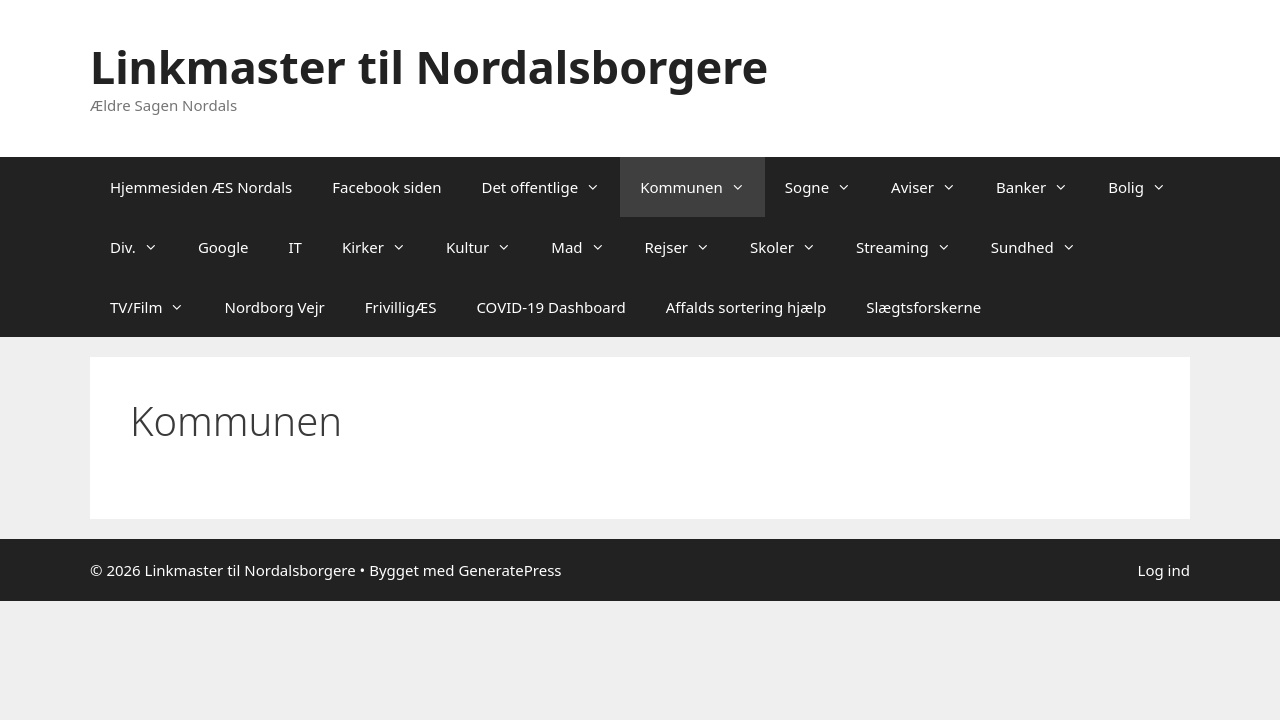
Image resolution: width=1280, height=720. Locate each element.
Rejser (688, 247)
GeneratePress (509, 570)
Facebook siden (386, 187)
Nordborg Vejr (274, 307)
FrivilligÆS (401, 307)
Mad (587, 247)
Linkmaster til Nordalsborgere (429, 66)
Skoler (793, 247)
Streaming (913, 247)
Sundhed (1043, 247)
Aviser (933, 187)
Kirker (384, 247)
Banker (1042, 187)
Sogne (828, 187)
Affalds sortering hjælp (746, 307)
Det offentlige (550, 187)
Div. (144, 247)
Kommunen (702, 187)
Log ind (1164, 570)
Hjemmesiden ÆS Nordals (201, 187)
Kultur (488, 247)
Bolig (1147, 187)
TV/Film (157, 307)
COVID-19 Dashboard (550, 307)
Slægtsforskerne (923, 307)
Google (223, 247)
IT (295, 247)
